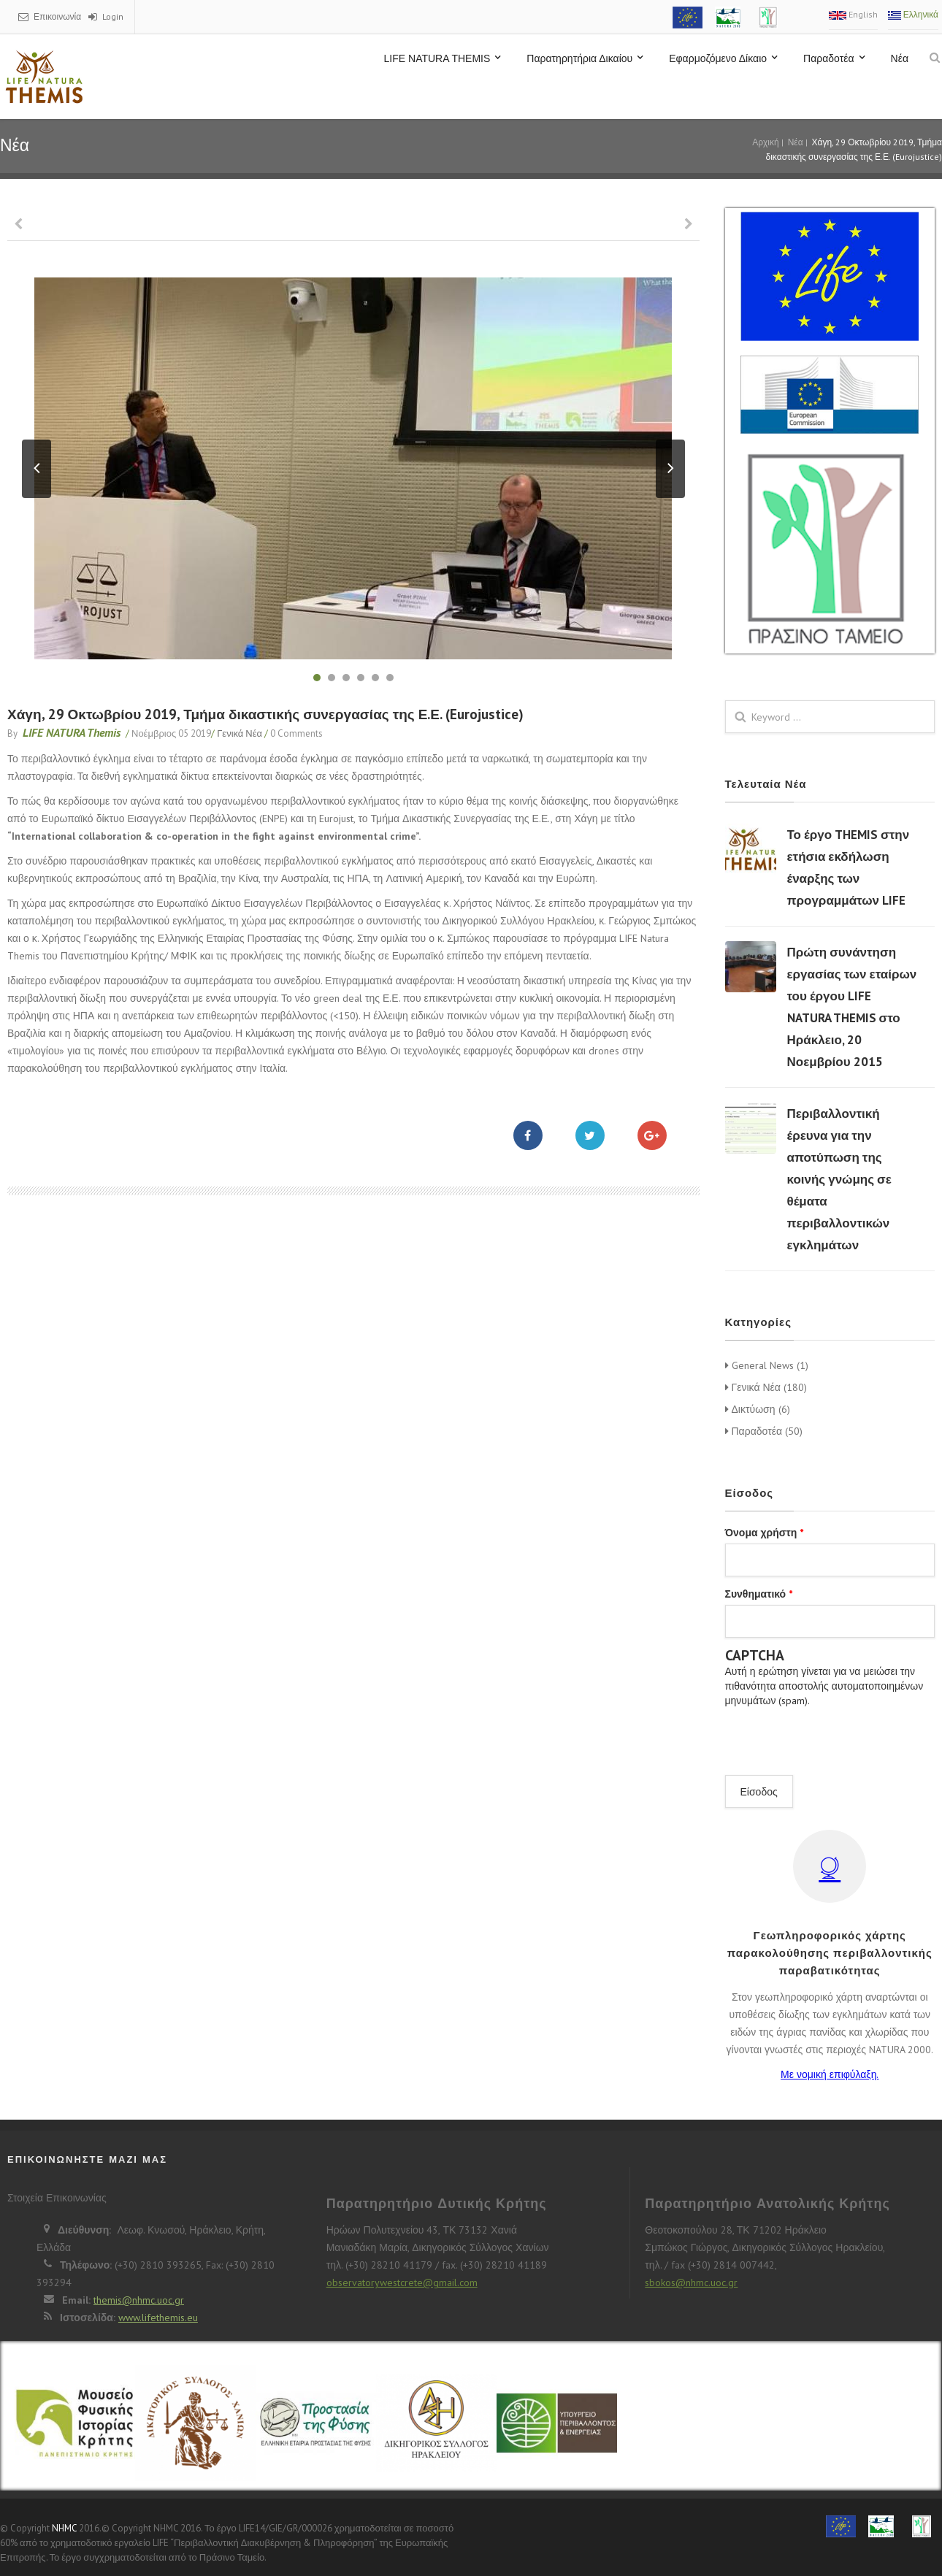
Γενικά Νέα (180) (766, 1387)
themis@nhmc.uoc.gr (138, 2300)
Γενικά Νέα (239, 733)
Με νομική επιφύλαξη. (829, 2074)
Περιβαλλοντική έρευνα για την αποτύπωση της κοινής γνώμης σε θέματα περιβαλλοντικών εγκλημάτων (839, 1179)
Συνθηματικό (759, 1594)
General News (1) (766, 1365)
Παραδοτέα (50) (764, 1431)
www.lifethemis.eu (158, 2317)
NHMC (64, 2528)
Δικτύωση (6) (757, 1409)
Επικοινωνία (57, 16)
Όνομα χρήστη (764, 1532)
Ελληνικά (913, 14)
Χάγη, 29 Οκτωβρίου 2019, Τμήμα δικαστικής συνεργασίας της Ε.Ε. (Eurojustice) (265, 714)
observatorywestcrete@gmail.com (402, 2282)
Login (112, 16)
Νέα (899, 58)
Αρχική (765, 142)
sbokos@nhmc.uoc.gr (691, 2282)
